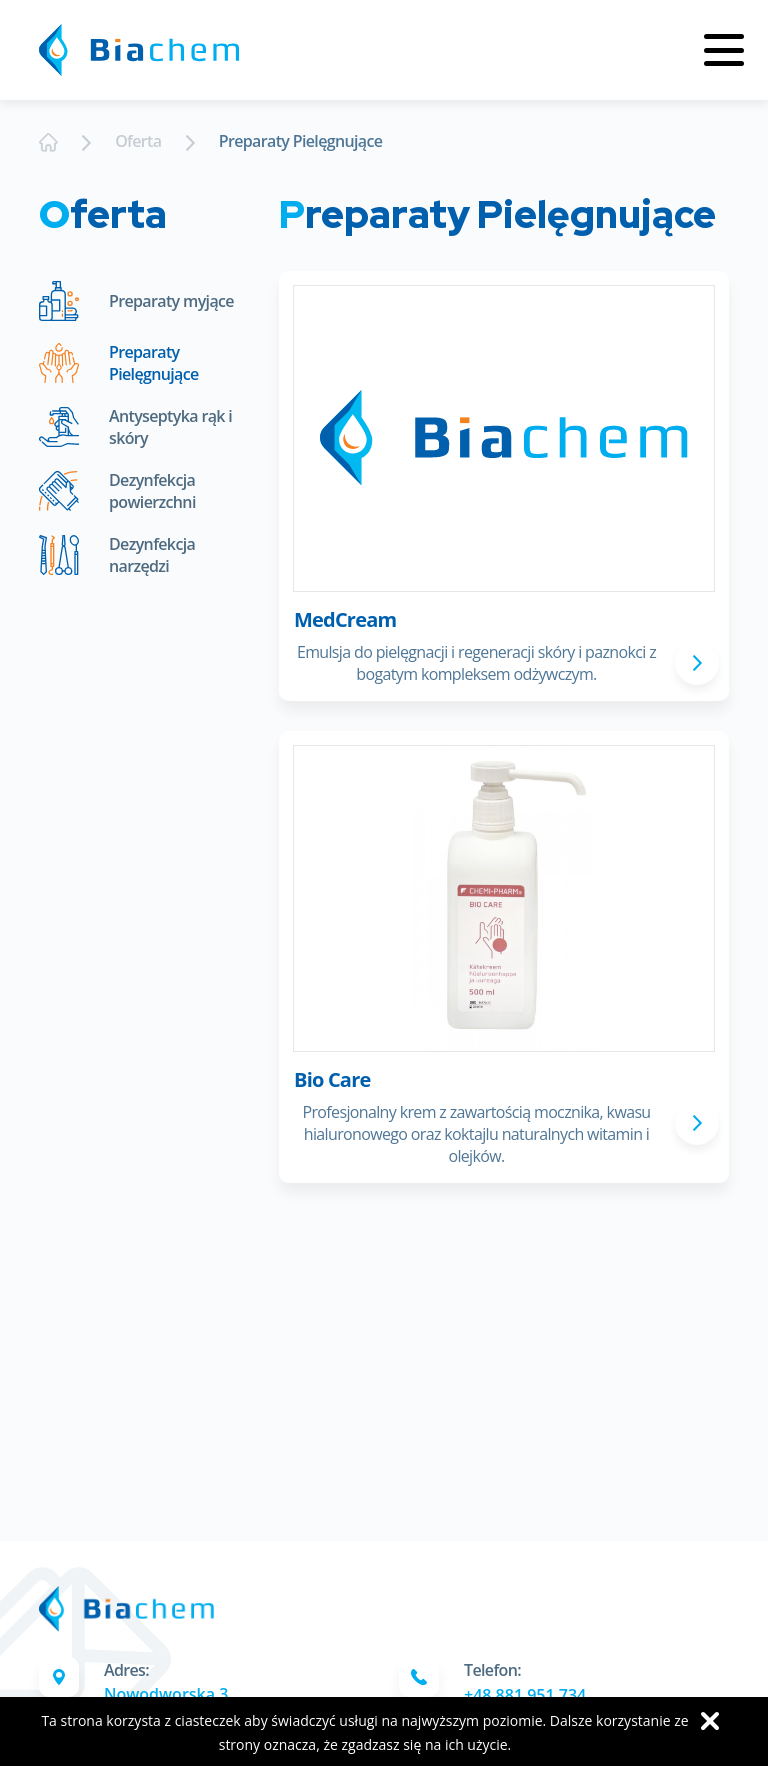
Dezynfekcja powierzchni (117, 491)
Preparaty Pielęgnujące (301, 141)
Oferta (138, 141)
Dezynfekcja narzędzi (117, 555)
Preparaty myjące (136, 301)
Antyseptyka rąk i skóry (135, 427)
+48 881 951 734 (525, 1695)
